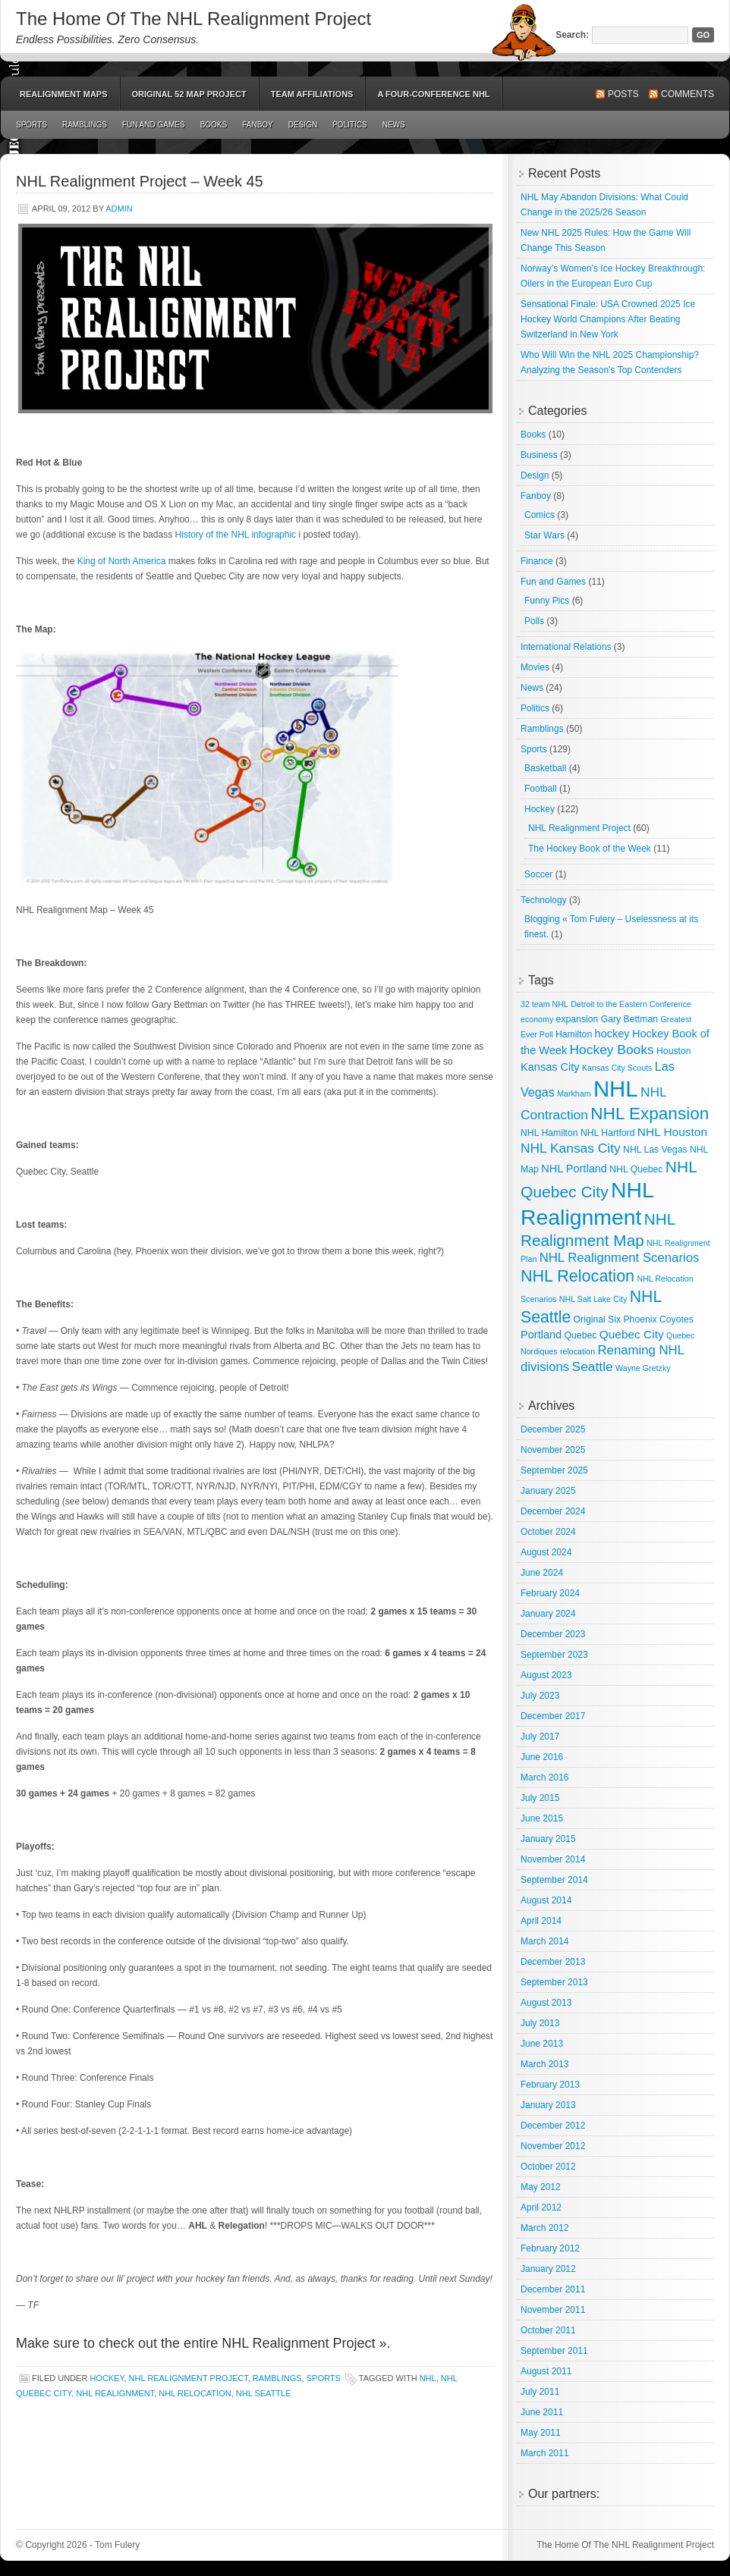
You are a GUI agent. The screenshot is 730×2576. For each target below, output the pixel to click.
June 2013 (542, 2043)
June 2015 (542, 1818)
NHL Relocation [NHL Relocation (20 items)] (577, 1275)
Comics (539, 515)
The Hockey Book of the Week (589, 848)
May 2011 (541, 2432)
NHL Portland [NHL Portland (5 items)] (574, 1168)
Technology (544, 900)
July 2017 (540, 1736)
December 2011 (553, 2289)
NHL (428, 2378)
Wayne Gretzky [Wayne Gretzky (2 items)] (642, 1368)
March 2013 (544, 2064)
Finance (537, 561)
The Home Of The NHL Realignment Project (193, 18)
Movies (535, 667)
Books (214, 125)
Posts (623, 94)
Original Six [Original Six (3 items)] (597, 1319)
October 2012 (548, 2166)
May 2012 (541, 2187)
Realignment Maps (64, 94)
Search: (572, 35)
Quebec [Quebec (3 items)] (581, 1335)
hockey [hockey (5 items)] (612, 1034)
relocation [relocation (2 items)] (577, 1351)
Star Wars (544, 535)
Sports (31, 125)
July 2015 (540, 1798)
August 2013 (546, 2002)
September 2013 (554, 1982)
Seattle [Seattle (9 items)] (592, 1366)
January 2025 (548, 1491)
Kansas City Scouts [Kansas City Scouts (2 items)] (617, 1067)
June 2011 (542, 2412)
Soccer (538, 874)
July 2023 (540, 1695)
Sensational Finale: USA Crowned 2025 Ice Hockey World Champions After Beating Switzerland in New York (608, 319)
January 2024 (548, 1613)
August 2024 (546, 1552)
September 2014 (554, 1880)
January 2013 (548, 2105)
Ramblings (84, 125)
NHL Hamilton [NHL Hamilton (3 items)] (549, 1133)
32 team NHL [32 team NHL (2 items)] (544, 1004)
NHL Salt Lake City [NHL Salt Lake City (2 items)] (593, 1299)
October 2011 (548, 2330)
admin (118, 208)
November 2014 (553, 1859)
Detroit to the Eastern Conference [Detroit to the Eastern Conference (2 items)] (631, 1004)
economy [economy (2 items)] (537, 1019)
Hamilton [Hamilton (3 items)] (573, 1034)
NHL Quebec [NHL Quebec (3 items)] (635, 1169)
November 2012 (553, 2146)
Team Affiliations (312, 94)
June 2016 (542, 1757)
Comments (687, 94)
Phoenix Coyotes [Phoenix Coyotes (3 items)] (658, 1319)
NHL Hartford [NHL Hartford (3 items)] (608, 1133)
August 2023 (546, 1675)
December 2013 (553, 1961)
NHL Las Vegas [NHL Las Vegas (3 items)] (655, 1149)
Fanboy (257, 125)
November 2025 (553, 1450)
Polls (534, 621)
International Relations (566, 647)
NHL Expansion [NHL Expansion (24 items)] (649, 1113)
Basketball (545, 768)
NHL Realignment (115, 2393)
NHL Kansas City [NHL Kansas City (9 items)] (571, 1148)
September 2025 (554, 1470)
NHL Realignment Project (188, 2378)
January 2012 (548, 2269)
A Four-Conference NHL (433, 94)
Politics (349, 125)
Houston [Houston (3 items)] (673, 1051)
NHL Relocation (195, 2393)
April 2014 (541, 1921)
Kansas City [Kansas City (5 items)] (550, 1067)
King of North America (121, 561)
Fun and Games (153, 125)
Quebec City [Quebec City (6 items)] (631, 1334)
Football (540, 788)
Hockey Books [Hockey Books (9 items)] (612, 1049)
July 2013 (540, 2023)
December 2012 (553, 2125)
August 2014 (546, 1900)
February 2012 (550, 2248)
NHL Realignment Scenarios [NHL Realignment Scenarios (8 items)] (620, 1257)
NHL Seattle (263, 2393)
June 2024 (542, 1572)
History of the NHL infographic (235, 534)
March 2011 (544, 2453)
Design (302, 125)
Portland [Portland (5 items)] (541, 1335)
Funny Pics (546, 600)
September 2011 (554, 2350)
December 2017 (553, 1716)
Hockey (107, 2378)
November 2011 (553, 2310)
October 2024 (548, 1531)
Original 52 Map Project (189, 94)
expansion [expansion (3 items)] (577, 1019)
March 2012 (544, 2228)
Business (539, 455)
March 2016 (544, 1777)
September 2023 (554, 1654)
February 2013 (550, 2084)
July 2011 (540, 2391)
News (393, 125)
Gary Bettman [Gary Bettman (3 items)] (629, 1019)
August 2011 (546, 2371)
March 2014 (544, 1941)
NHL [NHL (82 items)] (615, 1088)
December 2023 (553, 1634)
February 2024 (550, 1593)
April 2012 (541, 2207)
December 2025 (553, 1429)
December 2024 (553, 1511)
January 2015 (548, 1839)
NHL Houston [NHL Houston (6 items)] (672, 1131)
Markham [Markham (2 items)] (573, 1093)
